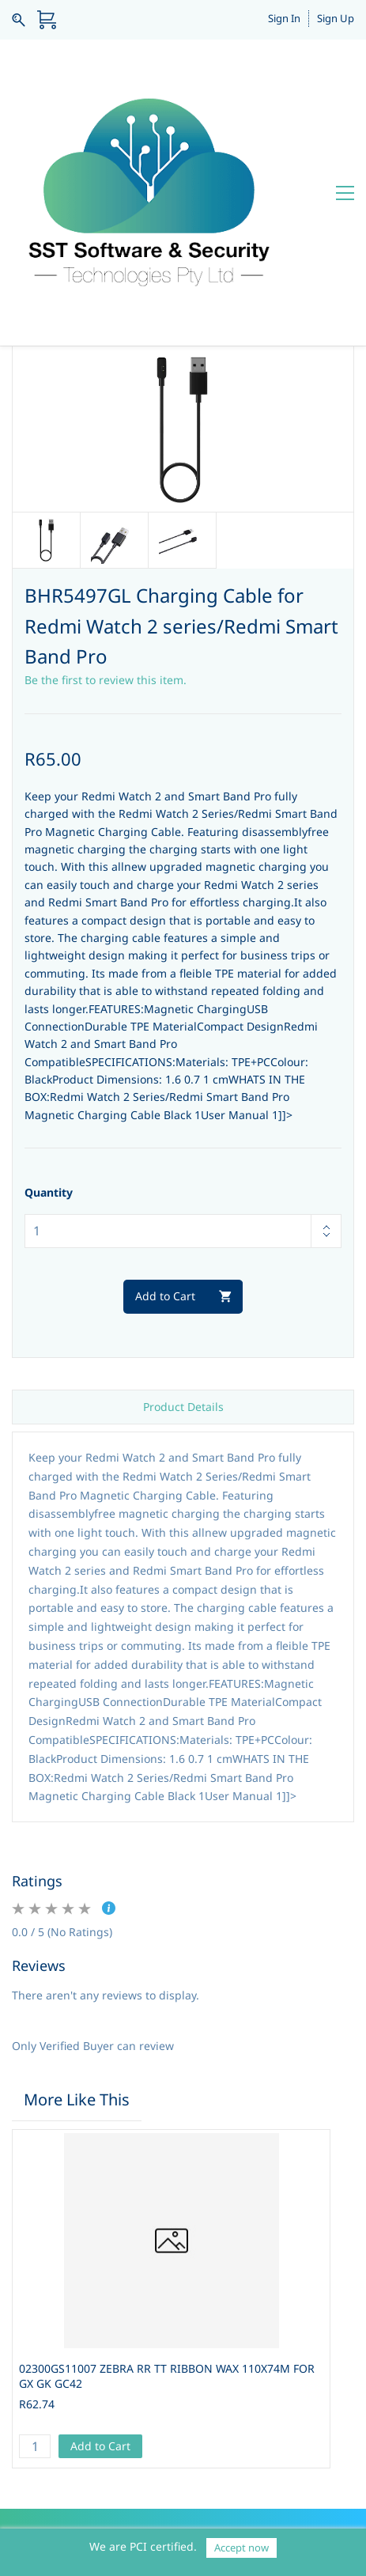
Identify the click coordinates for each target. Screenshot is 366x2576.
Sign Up (335, 18)
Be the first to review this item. (106, 493)
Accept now (241, 2547)
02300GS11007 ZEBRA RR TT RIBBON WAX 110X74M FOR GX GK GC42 (167, 2188)
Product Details (183, 1219)
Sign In (284, 18)
